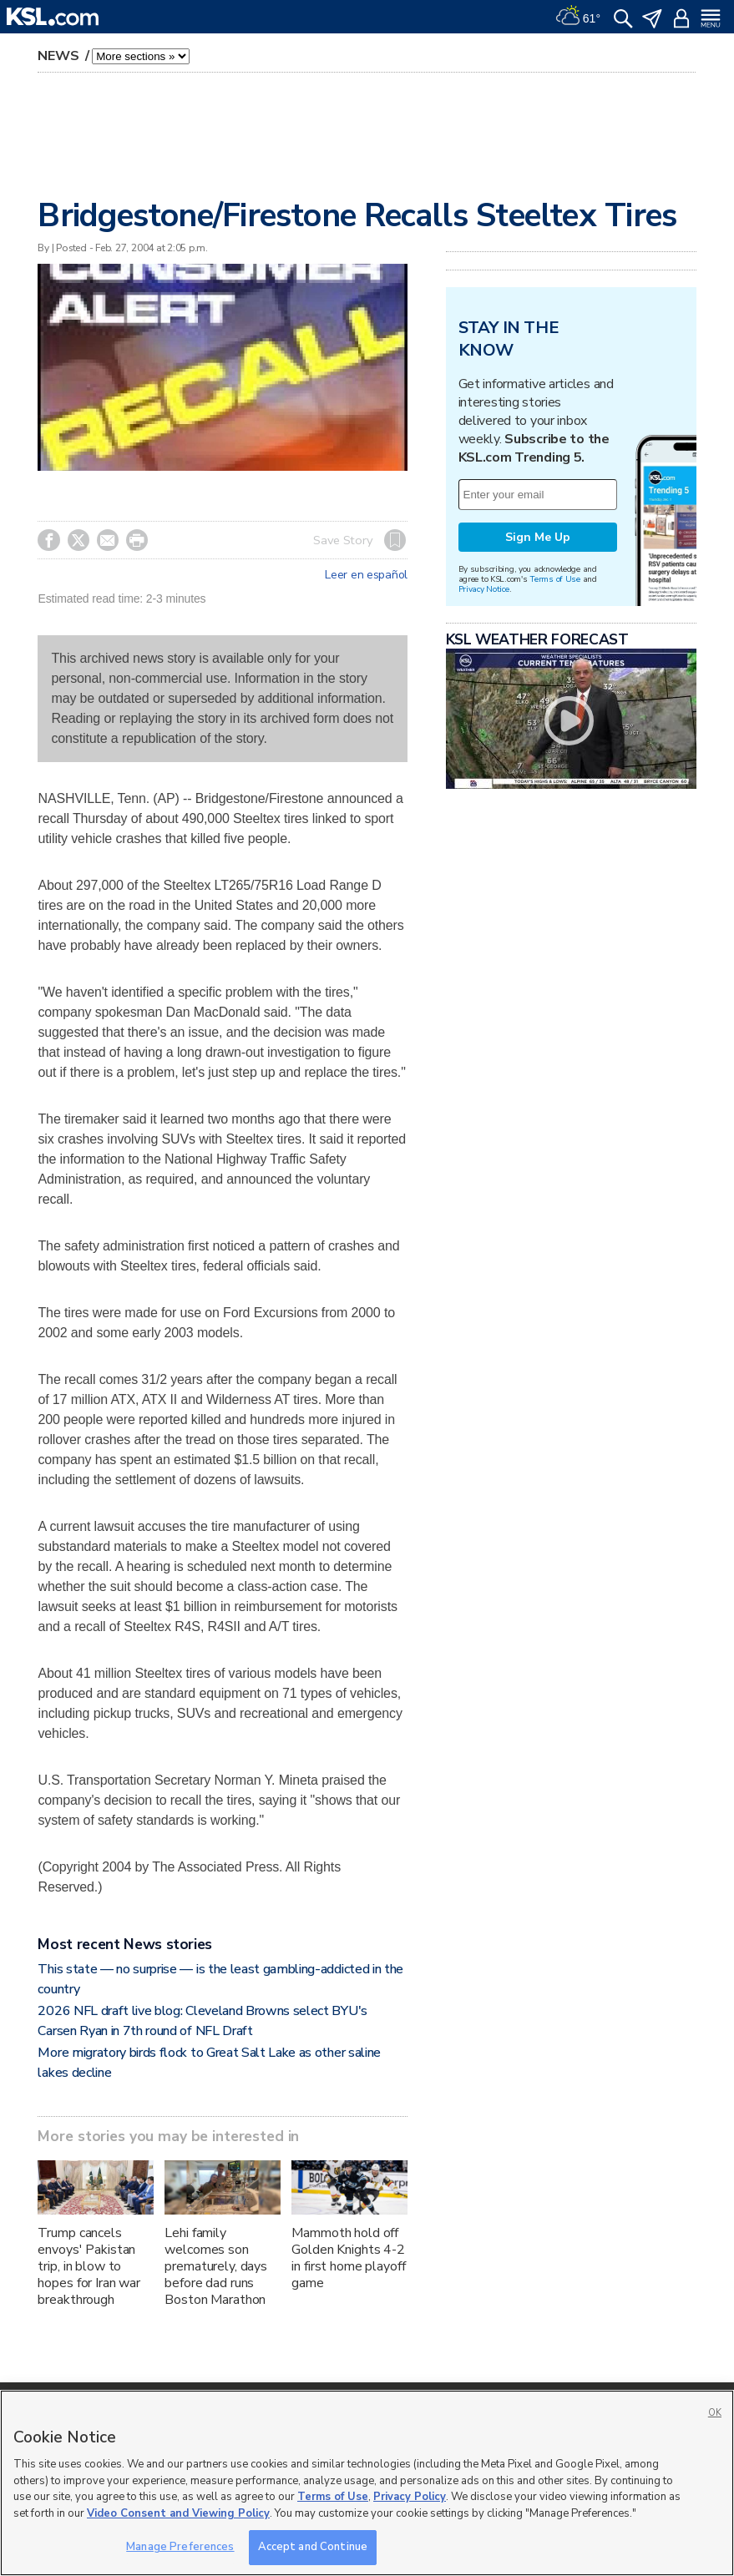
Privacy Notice (483, 588)
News (60, 56)
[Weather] (577, 16)
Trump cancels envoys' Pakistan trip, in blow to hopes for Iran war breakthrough (88, 2266)
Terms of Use (554, 578)
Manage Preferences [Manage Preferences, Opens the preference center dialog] (180, 2546)
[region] (367, 2483)
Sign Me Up (537, 537)
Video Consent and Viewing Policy (178, 2513)
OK (714, 2413)
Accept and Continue (312, 2546)
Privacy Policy (409, 2496)
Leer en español (366, 575)
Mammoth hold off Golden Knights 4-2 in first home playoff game (348, 2258)
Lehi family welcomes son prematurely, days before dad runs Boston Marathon (216, 2266)
